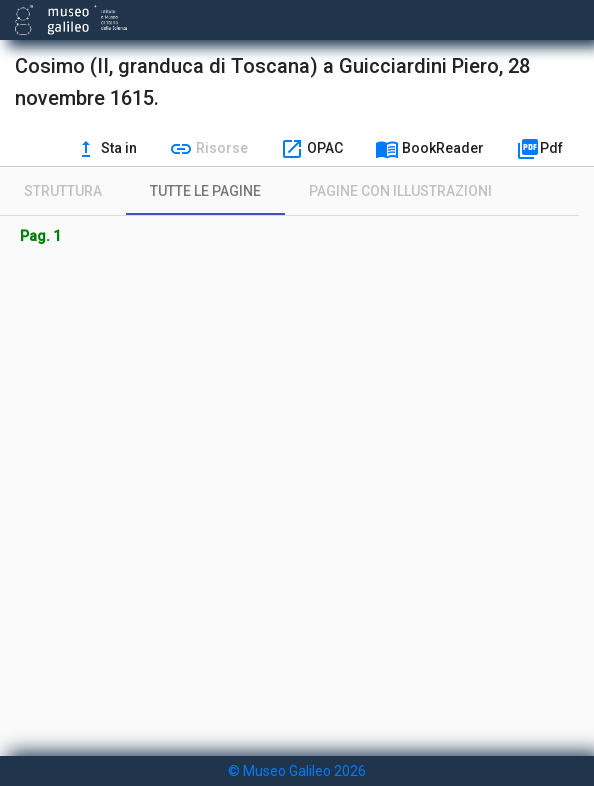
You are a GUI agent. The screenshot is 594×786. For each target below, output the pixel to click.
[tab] (63, 191)
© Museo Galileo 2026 (297, 771)
